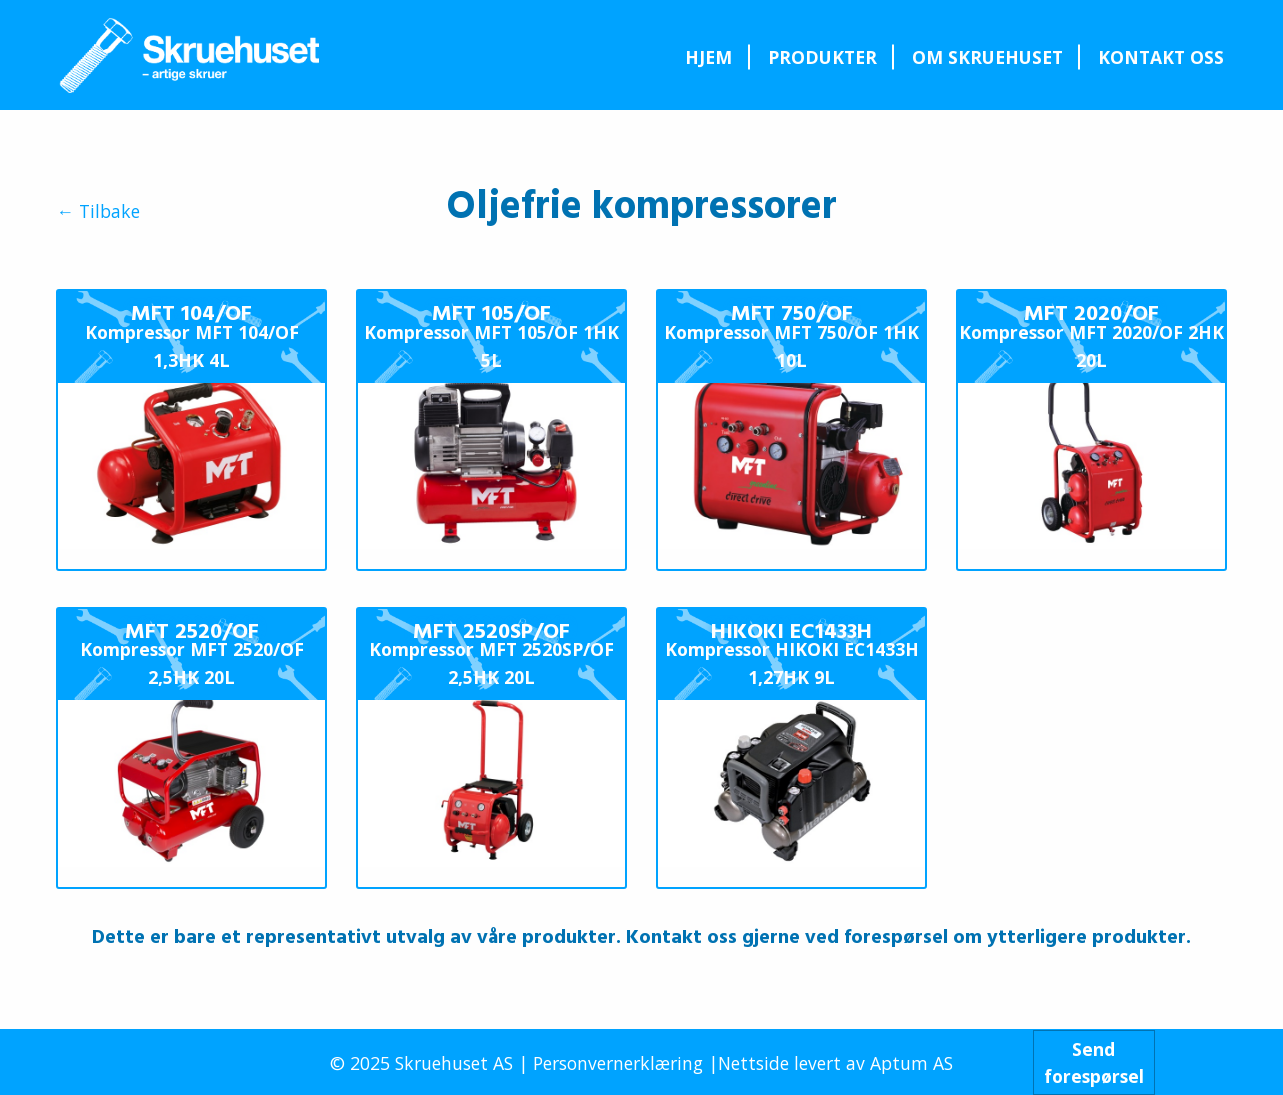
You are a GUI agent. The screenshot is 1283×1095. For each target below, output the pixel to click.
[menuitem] (709, 57)
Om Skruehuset (987, 57)
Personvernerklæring (618, 1063)
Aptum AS (911, 1063)
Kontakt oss (1161, 57)
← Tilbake (98, 212)
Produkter (822, 57)
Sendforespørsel (1094, 1062)
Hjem (708, 57)
